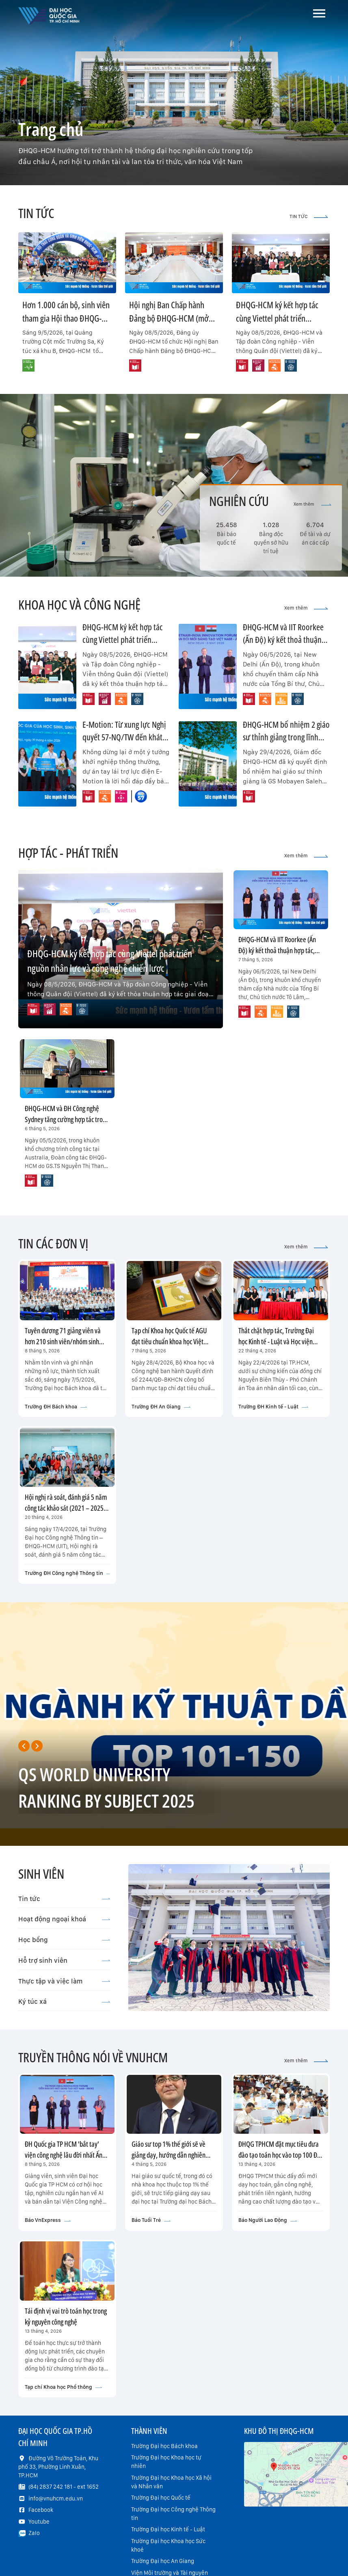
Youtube (39, 2521)
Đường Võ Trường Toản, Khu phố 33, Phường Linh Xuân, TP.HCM (58, 2467)
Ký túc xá (64, 2001)
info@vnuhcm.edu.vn (55, 2498)
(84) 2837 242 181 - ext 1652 (63, 2486)
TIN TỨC (309, 216)
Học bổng (64, 1940)
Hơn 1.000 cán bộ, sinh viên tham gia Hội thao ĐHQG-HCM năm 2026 (66, 317)
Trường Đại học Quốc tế (160, 2497)
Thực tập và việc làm (64, 1981)
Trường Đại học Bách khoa (164, 2446)
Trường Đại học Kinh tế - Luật (168, 2529)
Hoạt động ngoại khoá (64, 1919)
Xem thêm (312, 504)
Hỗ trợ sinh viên (64, 1960)
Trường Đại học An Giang (162, 2561)
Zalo (34, 2533)
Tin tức (64, 1899)
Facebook (40, 2510)
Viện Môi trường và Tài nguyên (169, 2573)
